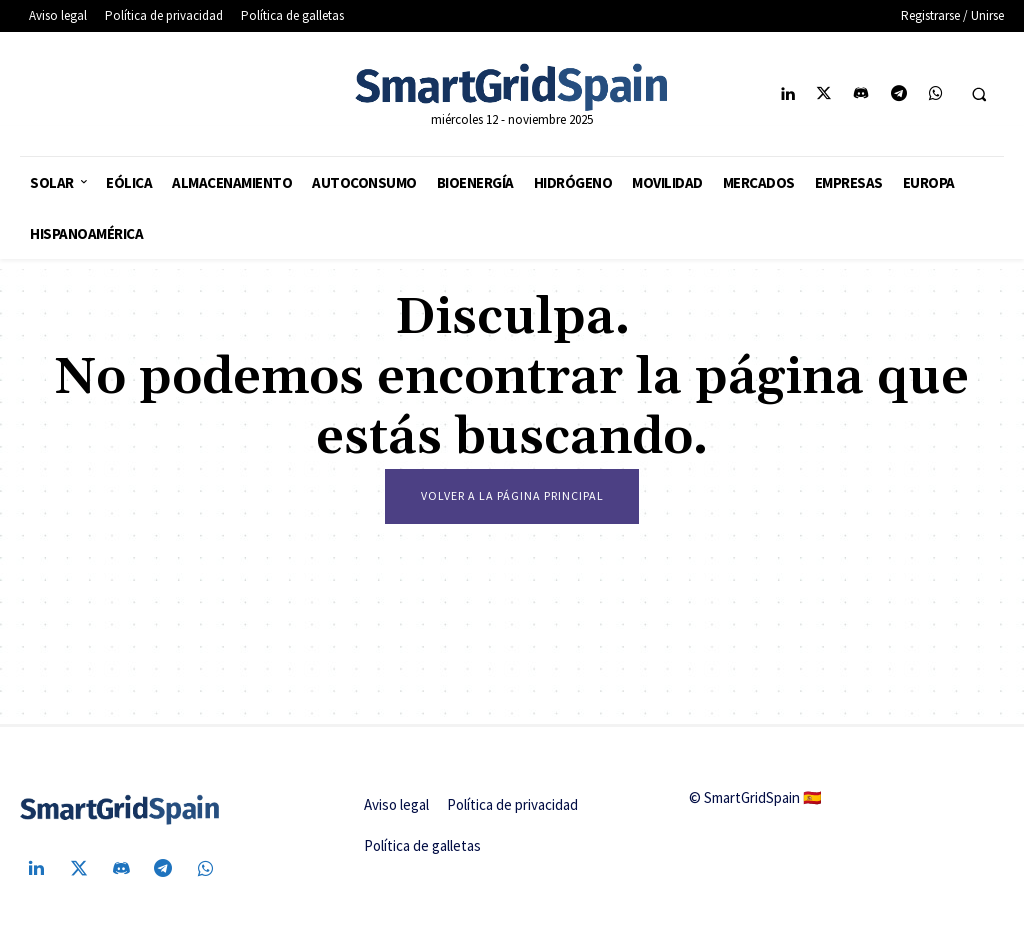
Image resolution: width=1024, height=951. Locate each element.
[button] (979, 95)
